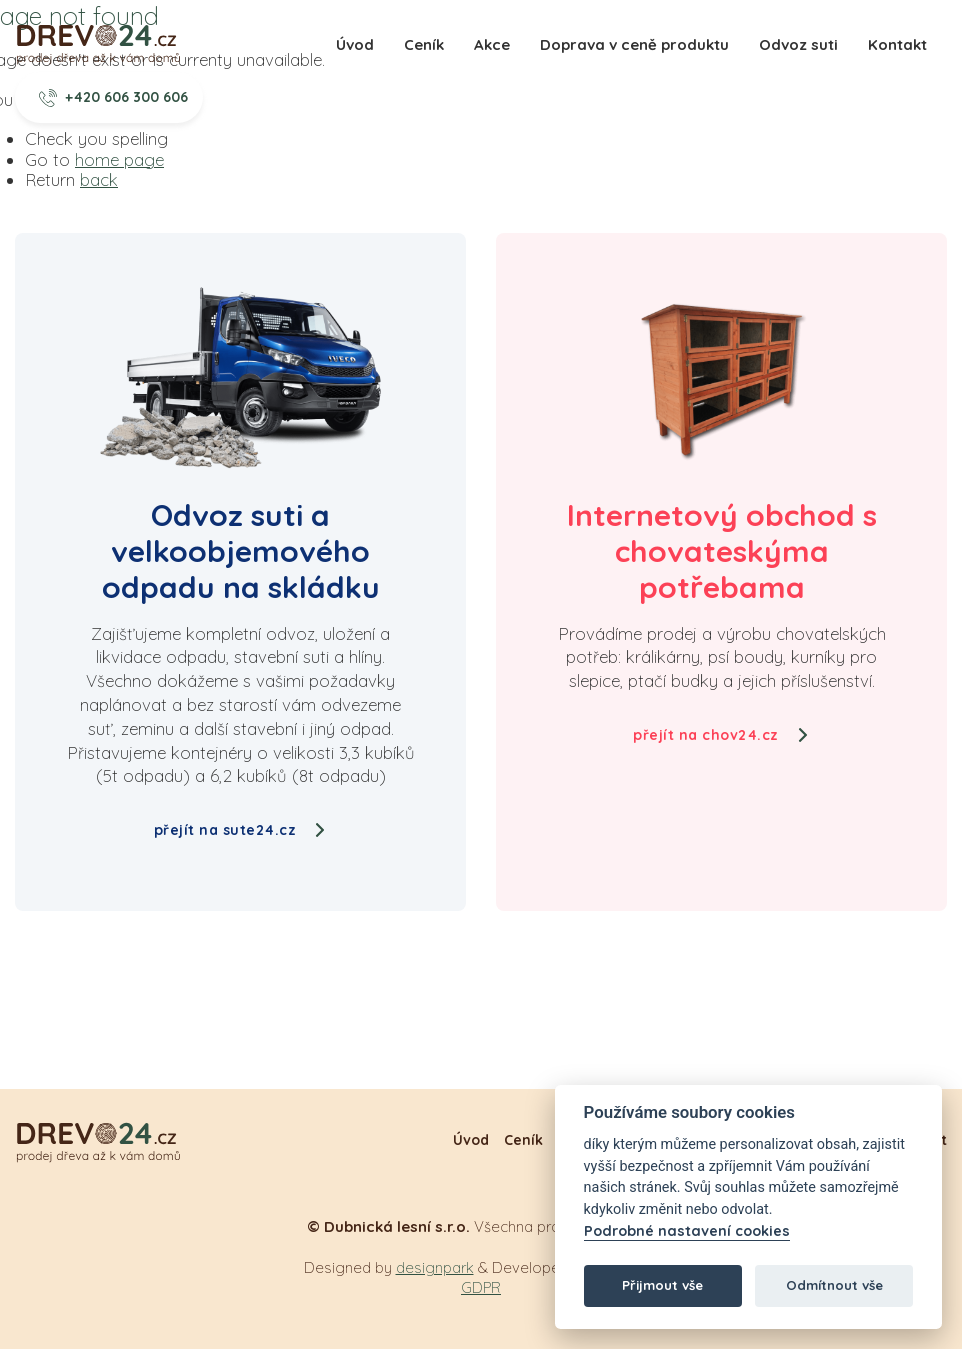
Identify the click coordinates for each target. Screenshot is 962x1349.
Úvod (355, 44)
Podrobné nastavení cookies (687, 1231)
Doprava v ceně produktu (634, 44)
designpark (435, 1267)
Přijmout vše (662, 1285)
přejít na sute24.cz (241, 830)
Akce (492, 44)
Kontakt (897, 44)
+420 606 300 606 (114, 97)
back (99, 179)
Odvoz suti (798, 44)
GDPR (481, 1287)
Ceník (424, 44)
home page (119, 159)
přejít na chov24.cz (721, 735)
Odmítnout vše (834, 1285)
